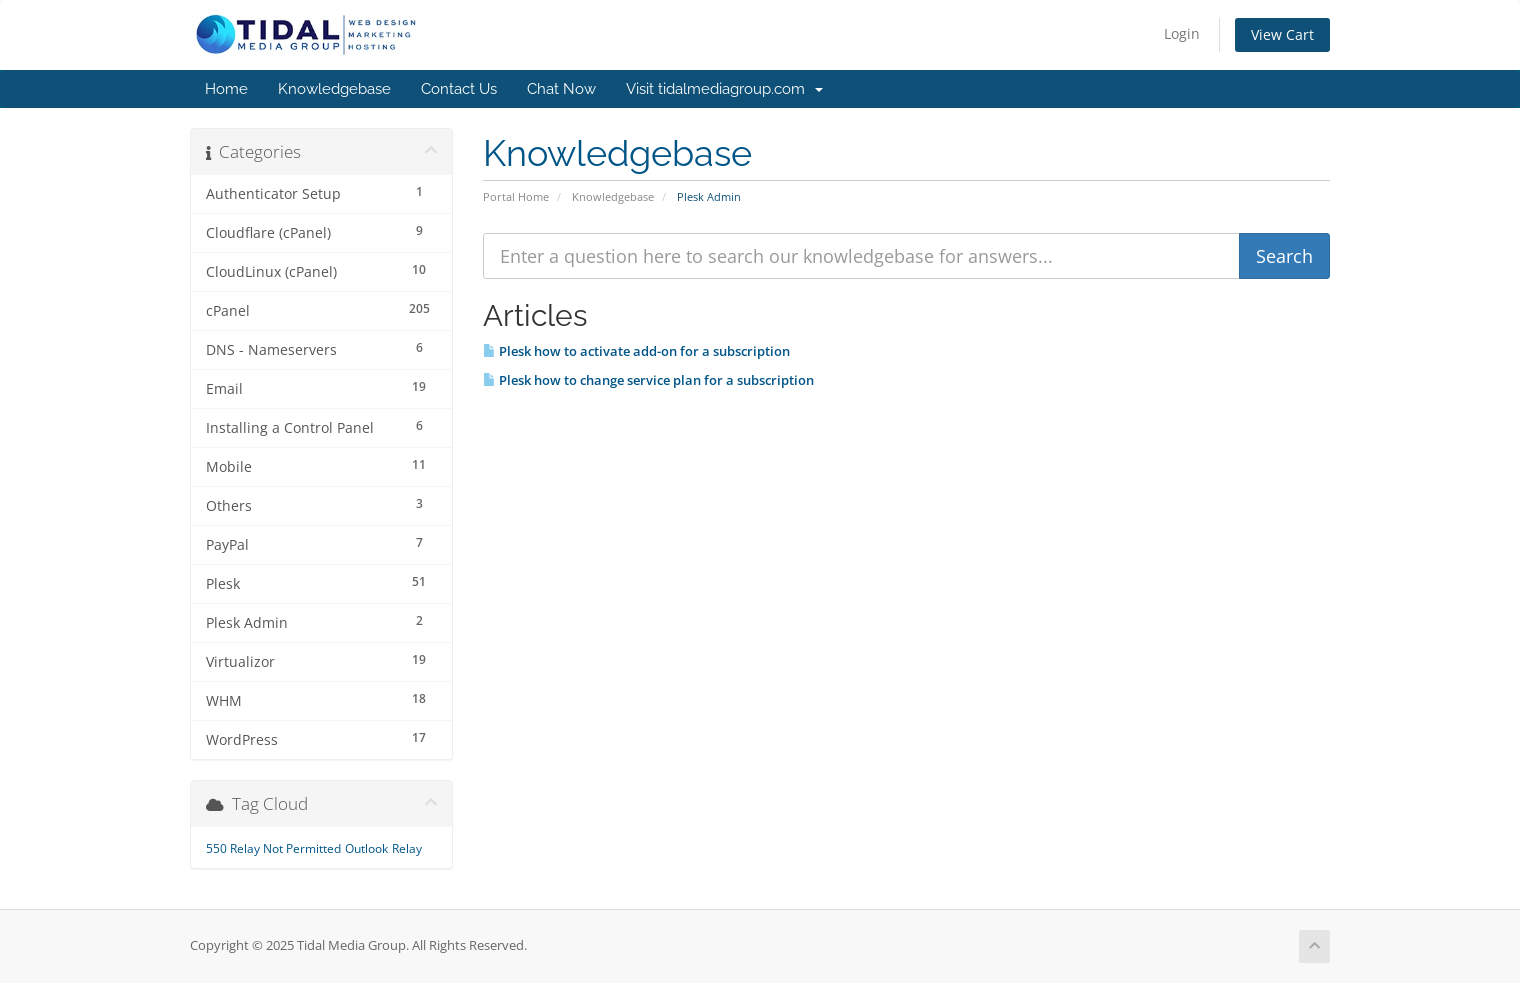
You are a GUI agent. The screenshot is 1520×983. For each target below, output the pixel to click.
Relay (407, 848)
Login (1182, 33)
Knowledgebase (334, 89)
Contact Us (459, 89)
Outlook (366, 848)
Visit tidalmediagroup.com (724, 89)
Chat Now (561, 89)
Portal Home (516, 196)
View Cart (1282, 34)
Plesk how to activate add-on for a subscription (636, 351)
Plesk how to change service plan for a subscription (648, 380)
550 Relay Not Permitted (273, 848)
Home (226, 89)
